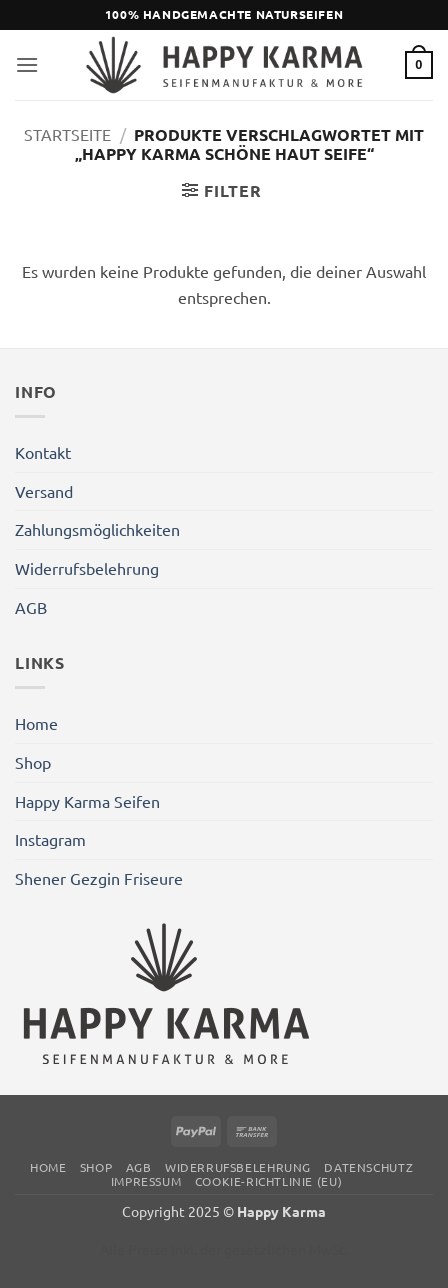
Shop (33, 762)
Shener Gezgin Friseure (99, 878)
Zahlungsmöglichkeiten (97, 529)
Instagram (50, 839)
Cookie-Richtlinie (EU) (268, 1181)
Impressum (146, 1181)
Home (36, 723)
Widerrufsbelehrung (87, 568)
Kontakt (43, 452)
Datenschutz (368, 1167)
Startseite (67, 134)
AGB (31, 607)
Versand (44, 491)
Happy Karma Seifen (87, 801)
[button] (27, 64)
